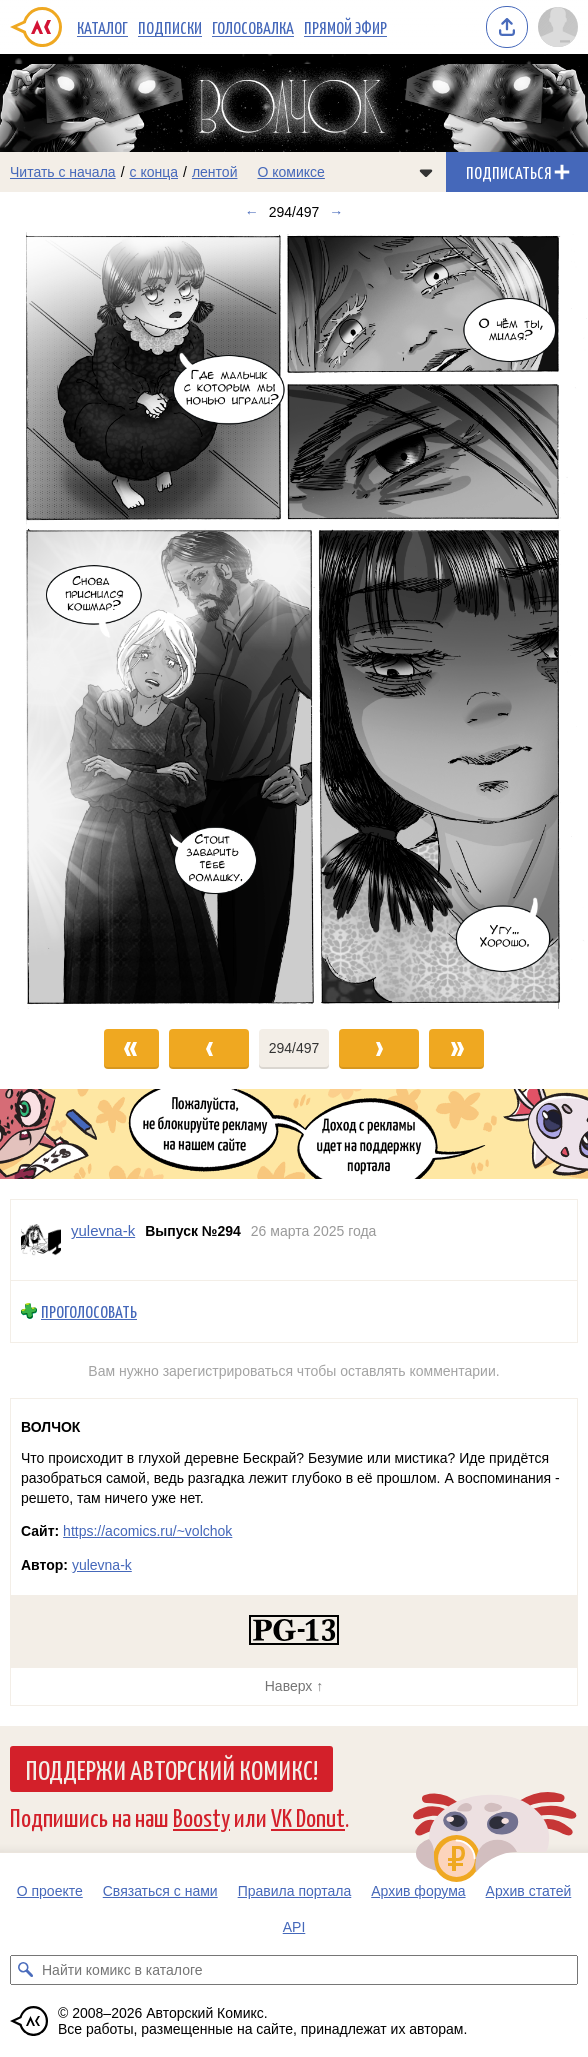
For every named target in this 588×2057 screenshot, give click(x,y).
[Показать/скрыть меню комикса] (426, 172)
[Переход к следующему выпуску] (294, 620)
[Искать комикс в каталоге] (25, 1970)
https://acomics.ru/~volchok (147, 1531)
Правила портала (295, 1891)
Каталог (102, 27)
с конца (154, 172)
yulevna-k (102, 1565)
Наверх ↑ (294, 1686)
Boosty (201, 1816)
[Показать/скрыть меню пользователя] (558, 27)
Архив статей (529, 1891)
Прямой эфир (345, 27)
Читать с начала (63, 172)
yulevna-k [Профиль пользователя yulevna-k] (103, 1230)
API (294, 1927)
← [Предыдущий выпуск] (252, 212)
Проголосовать (89, 1311)
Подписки (170, 27)
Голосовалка (253, 27)
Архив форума (418, 1891)
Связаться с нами (160, 1891)
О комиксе (290, 172)
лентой (215, 172)
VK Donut (308, 1816)
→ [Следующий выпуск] (336, 212)
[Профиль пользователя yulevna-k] (41, 1240)
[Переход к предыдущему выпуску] (73, 620)
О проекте (50, 1891)
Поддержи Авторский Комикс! (171, 1769)
